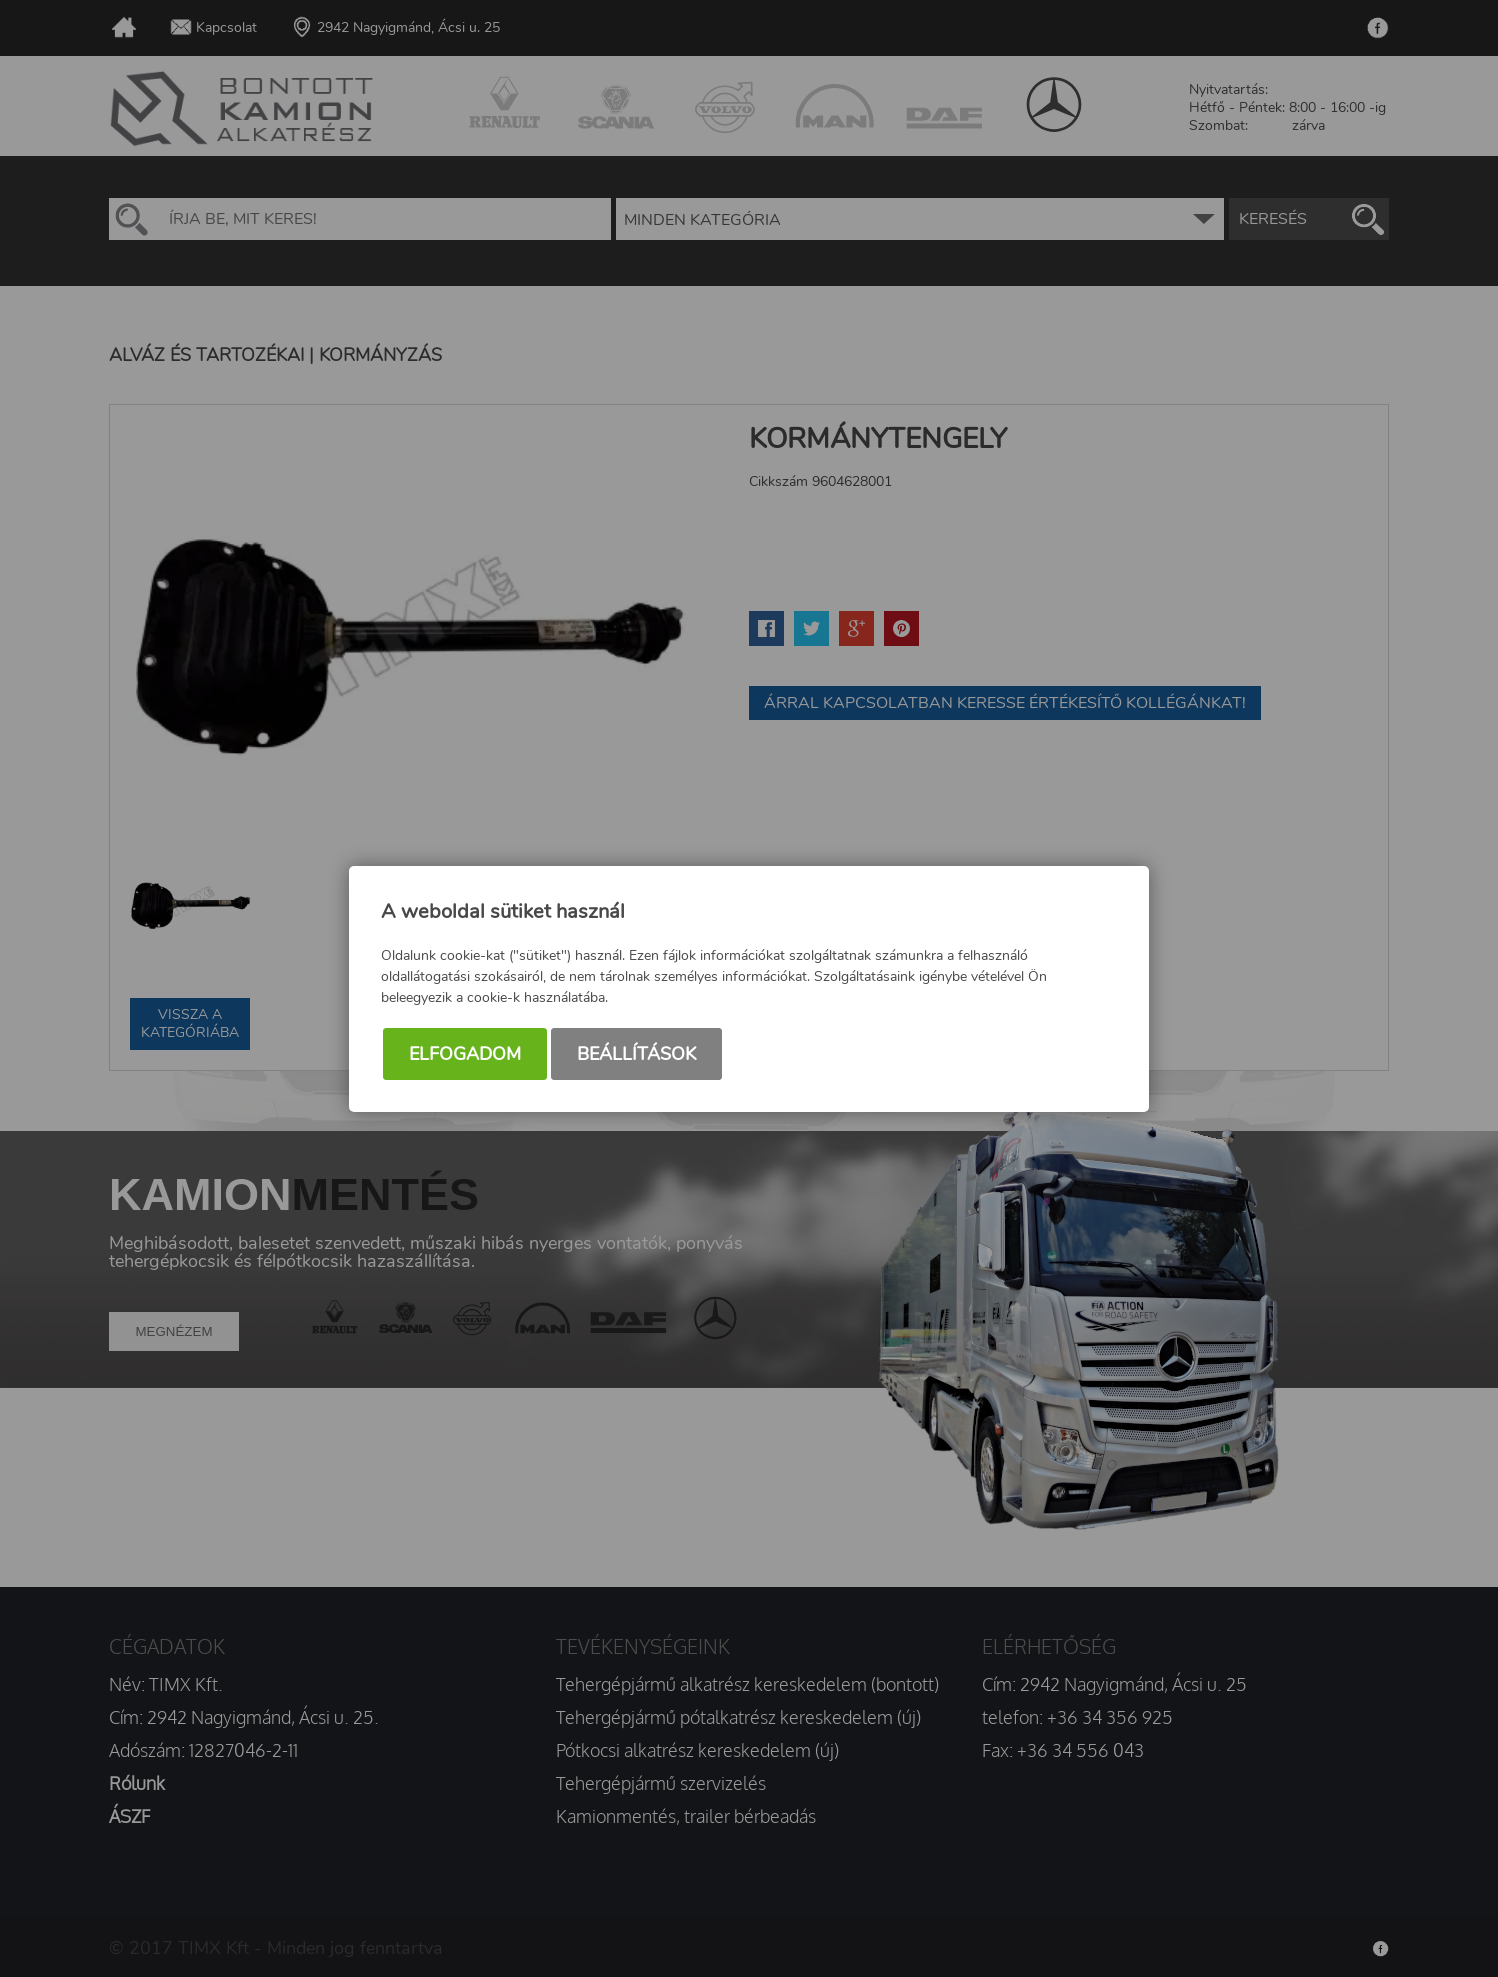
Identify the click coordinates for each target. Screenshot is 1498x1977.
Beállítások (636, 1054)
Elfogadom (465, 1054)
